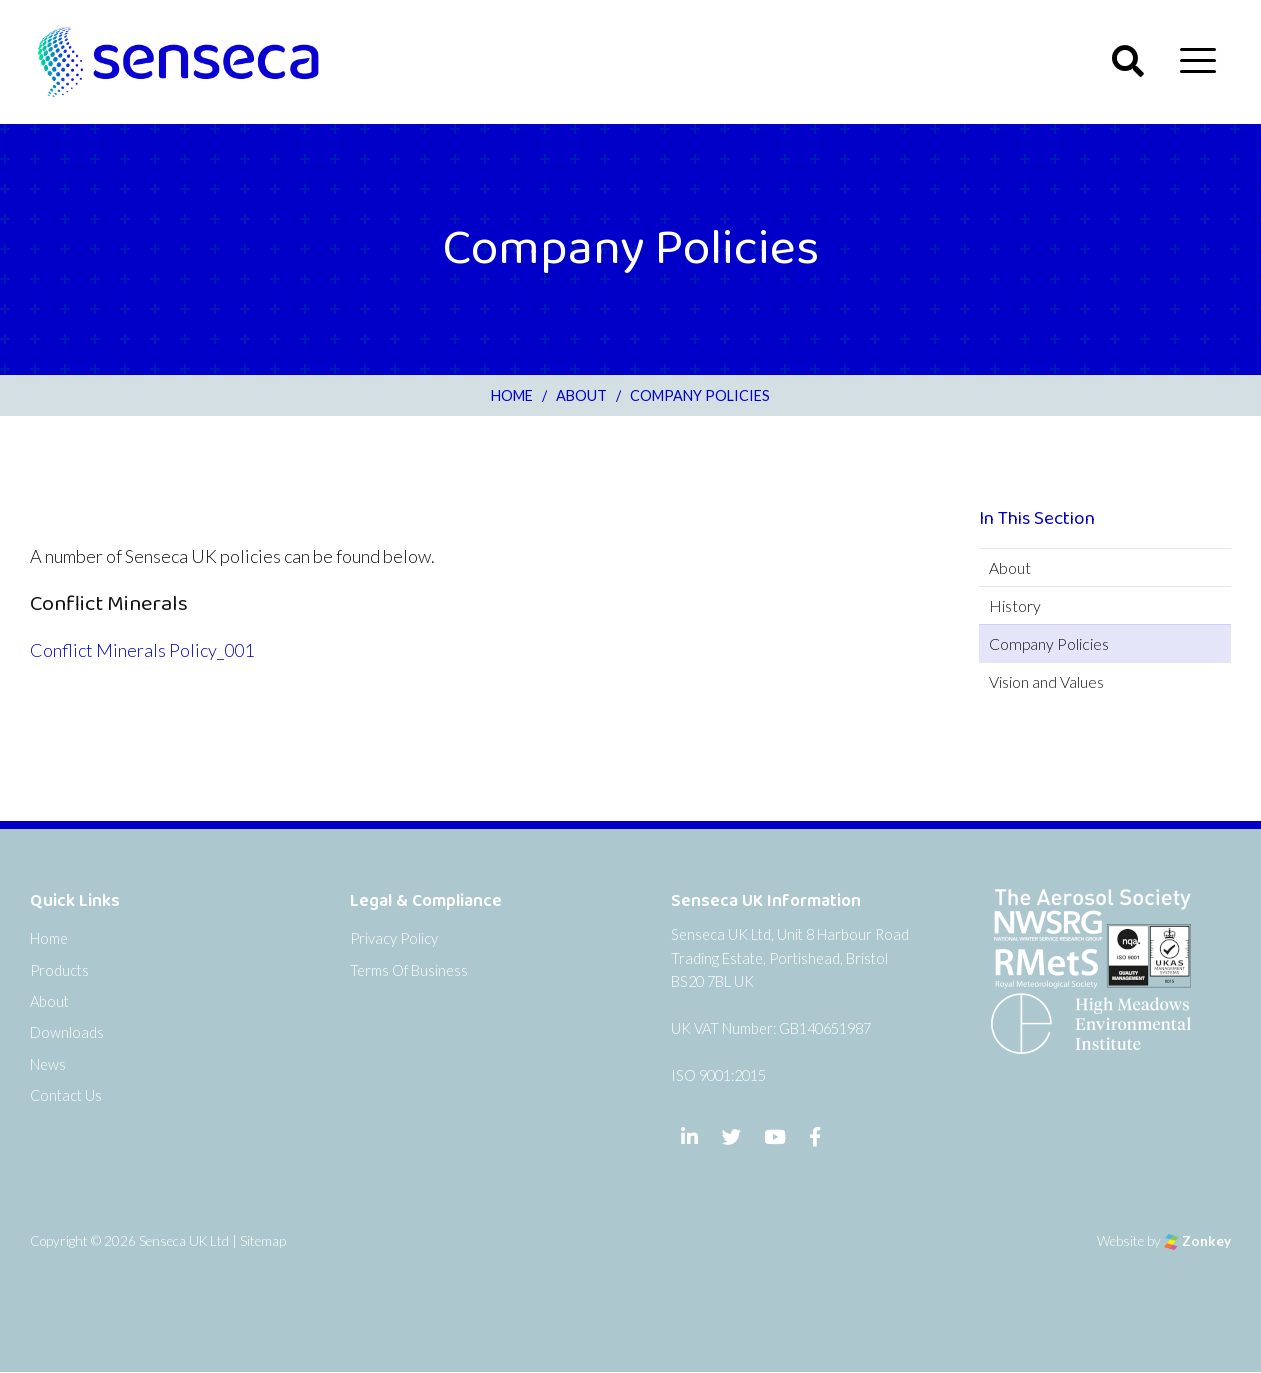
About (1010, 567)
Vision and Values (1046, 681)
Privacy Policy (394, 938)
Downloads (67, 1032)
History (1015, 605)
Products (59, 970)
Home (49, 938)
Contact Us (66, 1095)
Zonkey (1197, 1241)
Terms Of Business (409, 970)
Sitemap (263, 1241)
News (48, 1064)
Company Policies (1049, 643)
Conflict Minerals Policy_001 (142, 650)
